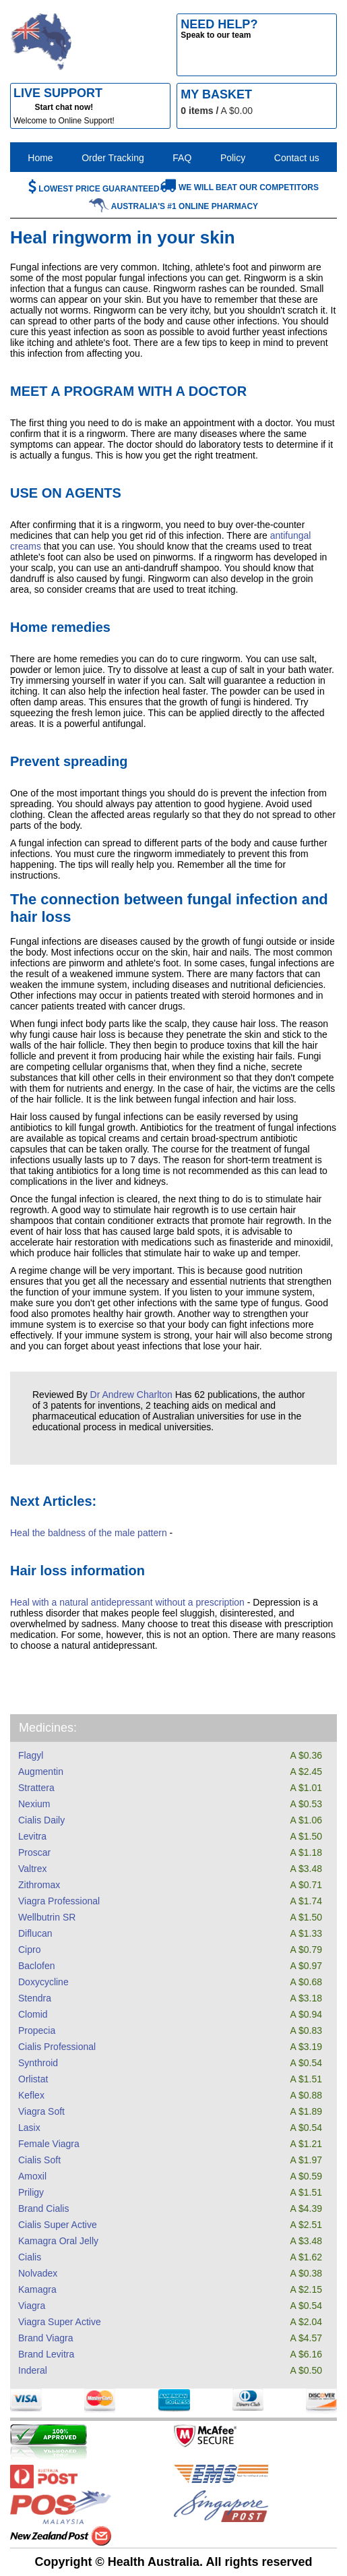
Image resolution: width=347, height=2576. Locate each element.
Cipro (29, 1949)
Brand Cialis (43, 2208)
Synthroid (38, 2062)
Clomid (33, 2014)
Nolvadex (37, 2273)
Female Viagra (49, 2143)
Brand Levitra (46, 2354)
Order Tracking (113, 157)
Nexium (34, 1803)
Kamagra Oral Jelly (58, 2240)
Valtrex (32, 1868)
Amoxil (32, 2176)
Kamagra (37, 2289)
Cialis (29, 2257)
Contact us (296, 157)
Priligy (31, 2192)
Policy (232, 157)
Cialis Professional (57, 2046)
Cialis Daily (41, 1820)
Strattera (36, 1787)
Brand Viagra (45, 2338)
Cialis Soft (39, 2160)
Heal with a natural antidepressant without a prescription (127, 1602)
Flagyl (30, 1755)
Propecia (36, 2030)
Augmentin (40, 1771)
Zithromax (39, 1884)
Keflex (31, 2095)
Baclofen (36, 1965)
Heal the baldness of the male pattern (88, 1532)
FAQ (181, 157)
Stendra (34, 1998)
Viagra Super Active (59, 2321)
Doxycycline (43, 1982)
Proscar (34, 1852)
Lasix (29, 2127)
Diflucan (35, 1933)
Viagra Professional (59, 1901)
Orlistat (33, 2079)
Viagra (31, 2305)
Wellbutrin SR (46, 1917)
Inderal (32, 2370)
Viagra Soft (41, 2111)
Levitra (32, 1836)
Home (40, 157)
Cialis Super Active (57, 2224)
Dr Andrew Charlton (131, 1394)
